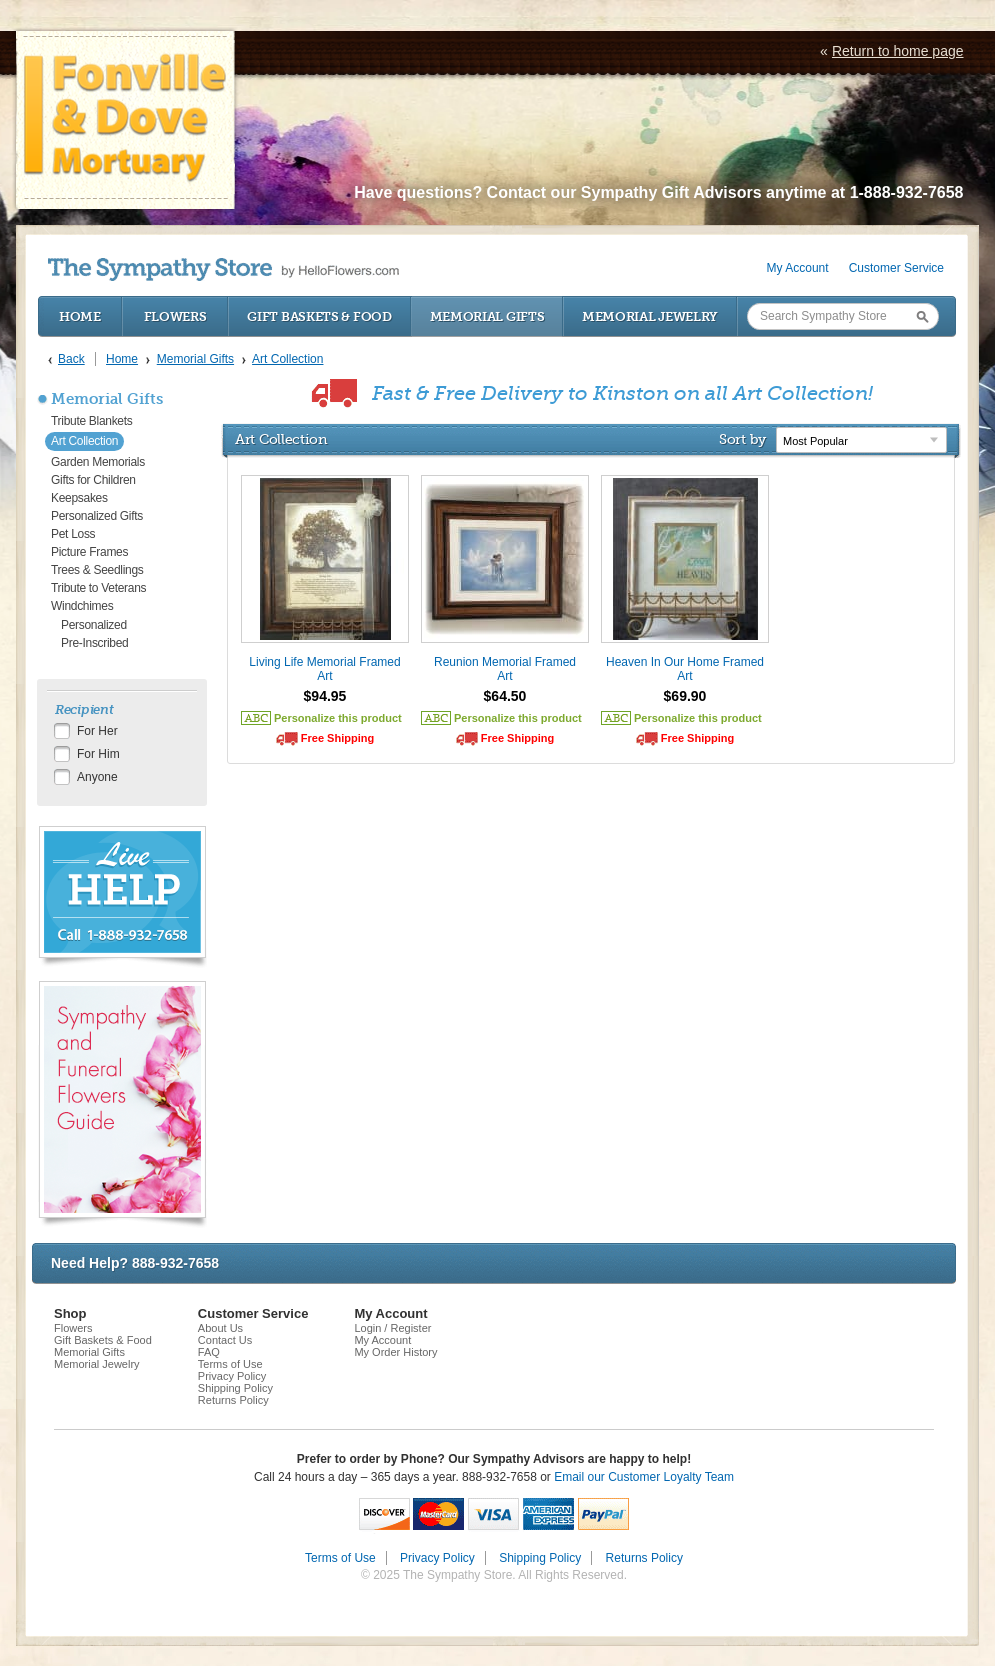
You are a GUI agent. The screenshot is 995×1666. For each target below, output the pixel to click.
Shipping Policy (235, 1388)
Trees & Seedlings (97, 570)
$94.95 (325, 696)
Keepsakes (79, 498)
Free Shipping (337, 738)
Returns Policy (233, 1400)
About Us (220, 1328)
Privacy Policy (232, 1376)
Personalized (94, 625)
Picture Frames (89, 552)
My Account (798, 268)
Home (80, 316)
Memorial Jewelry (650, 316)
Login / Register (392, 1328)
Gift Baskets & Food (319, 316)
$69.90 (685, 696)
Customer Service (896, 268)
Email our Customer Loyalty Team (644, 1477)
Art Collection (84, 441)
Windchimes (82, 606)
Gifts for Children (93, 480)
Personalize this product (338, 718)
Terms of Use (230, 1364)
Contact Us (225, 1340)
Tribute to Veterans (98, 588)
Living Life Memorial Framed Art (324, 669)
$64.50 (505, 696)
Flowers (175, 316)
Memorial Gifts (487, 316)
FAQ (209, 1352)
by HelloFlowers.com (223, 269)
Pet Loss (73, 534)
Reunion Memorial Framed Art (505, 669)
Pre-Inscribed (94, 643)
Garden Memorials (98, 462)
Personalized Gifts (97, 516)
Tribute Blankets (91, 421)
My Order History (395, 1352)
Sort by (742, 439)
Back (71, 359)
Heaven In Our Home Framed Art (685, 669)
